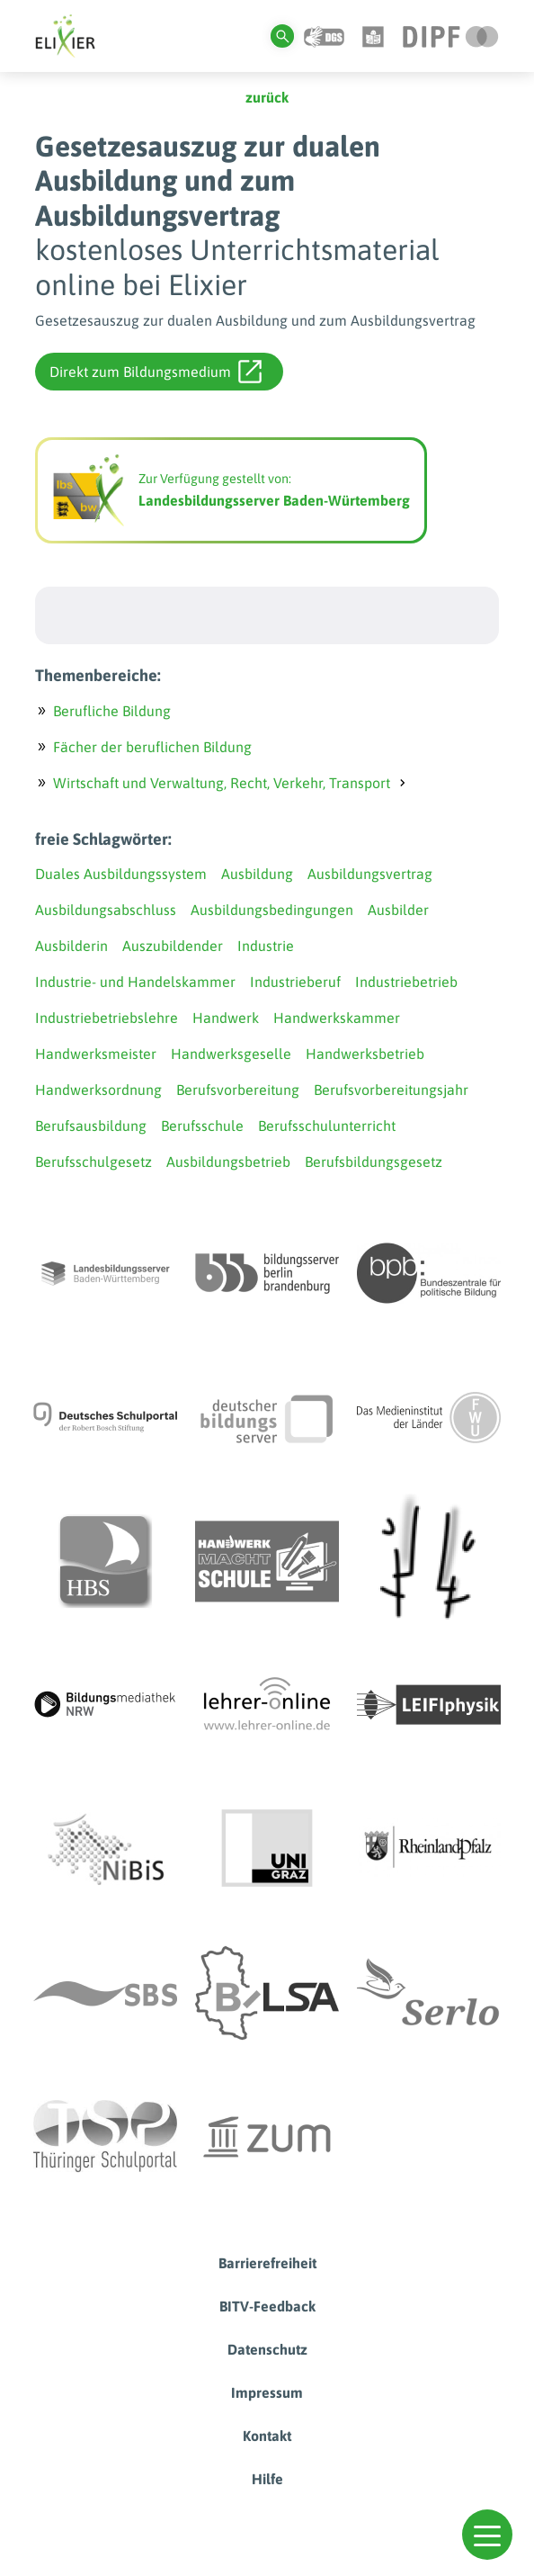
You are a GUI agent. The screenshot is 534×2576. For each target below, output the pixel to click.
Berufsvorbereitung (237, 1090)
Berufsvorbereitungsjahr (391, 1090)
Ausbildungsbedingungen (272, 910)
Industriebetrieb (406, 982)
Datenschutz (267, 2349)
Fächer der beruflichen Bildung (152, 747)
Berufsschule (202, 1125)
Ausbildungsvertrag (369, 874)
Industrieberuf (295, 982)
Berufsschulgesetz (93, 1161)
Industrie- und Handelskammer (135, 982)
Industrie (265, 946)
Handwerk (225, 1018)
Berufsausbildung (91, 1125)
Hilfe (267, 2479)
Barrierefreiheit (267, 2263)
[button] (487, 2534)
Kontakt (267, 2436)
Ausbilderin (71, 946)
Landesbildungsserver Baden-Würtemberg (274, 500)
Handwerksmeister (95, 1054)
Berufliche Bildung (112, 711)
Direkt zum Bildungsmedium (155, 371)
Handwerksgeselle (231, 1054)
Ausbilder (398, 910)
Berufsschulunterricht (327, 1125)
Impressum (267, 2392)
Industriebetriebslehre (106, 1018)
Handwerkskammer (336, 1018)
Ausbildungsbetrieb (228, 1161)
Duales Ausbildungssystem (121, 874)
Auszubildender (172, 946)
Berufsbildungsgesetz (373, 1161)
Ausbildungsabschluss (105, 910)
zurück (267, 97)
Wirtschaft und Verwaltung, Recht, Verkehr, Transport (221, 783)
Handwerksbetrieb (365, 1054)
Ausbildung (257, 874)
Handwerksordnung (98, 1090)
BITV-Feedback (267, 2306)
